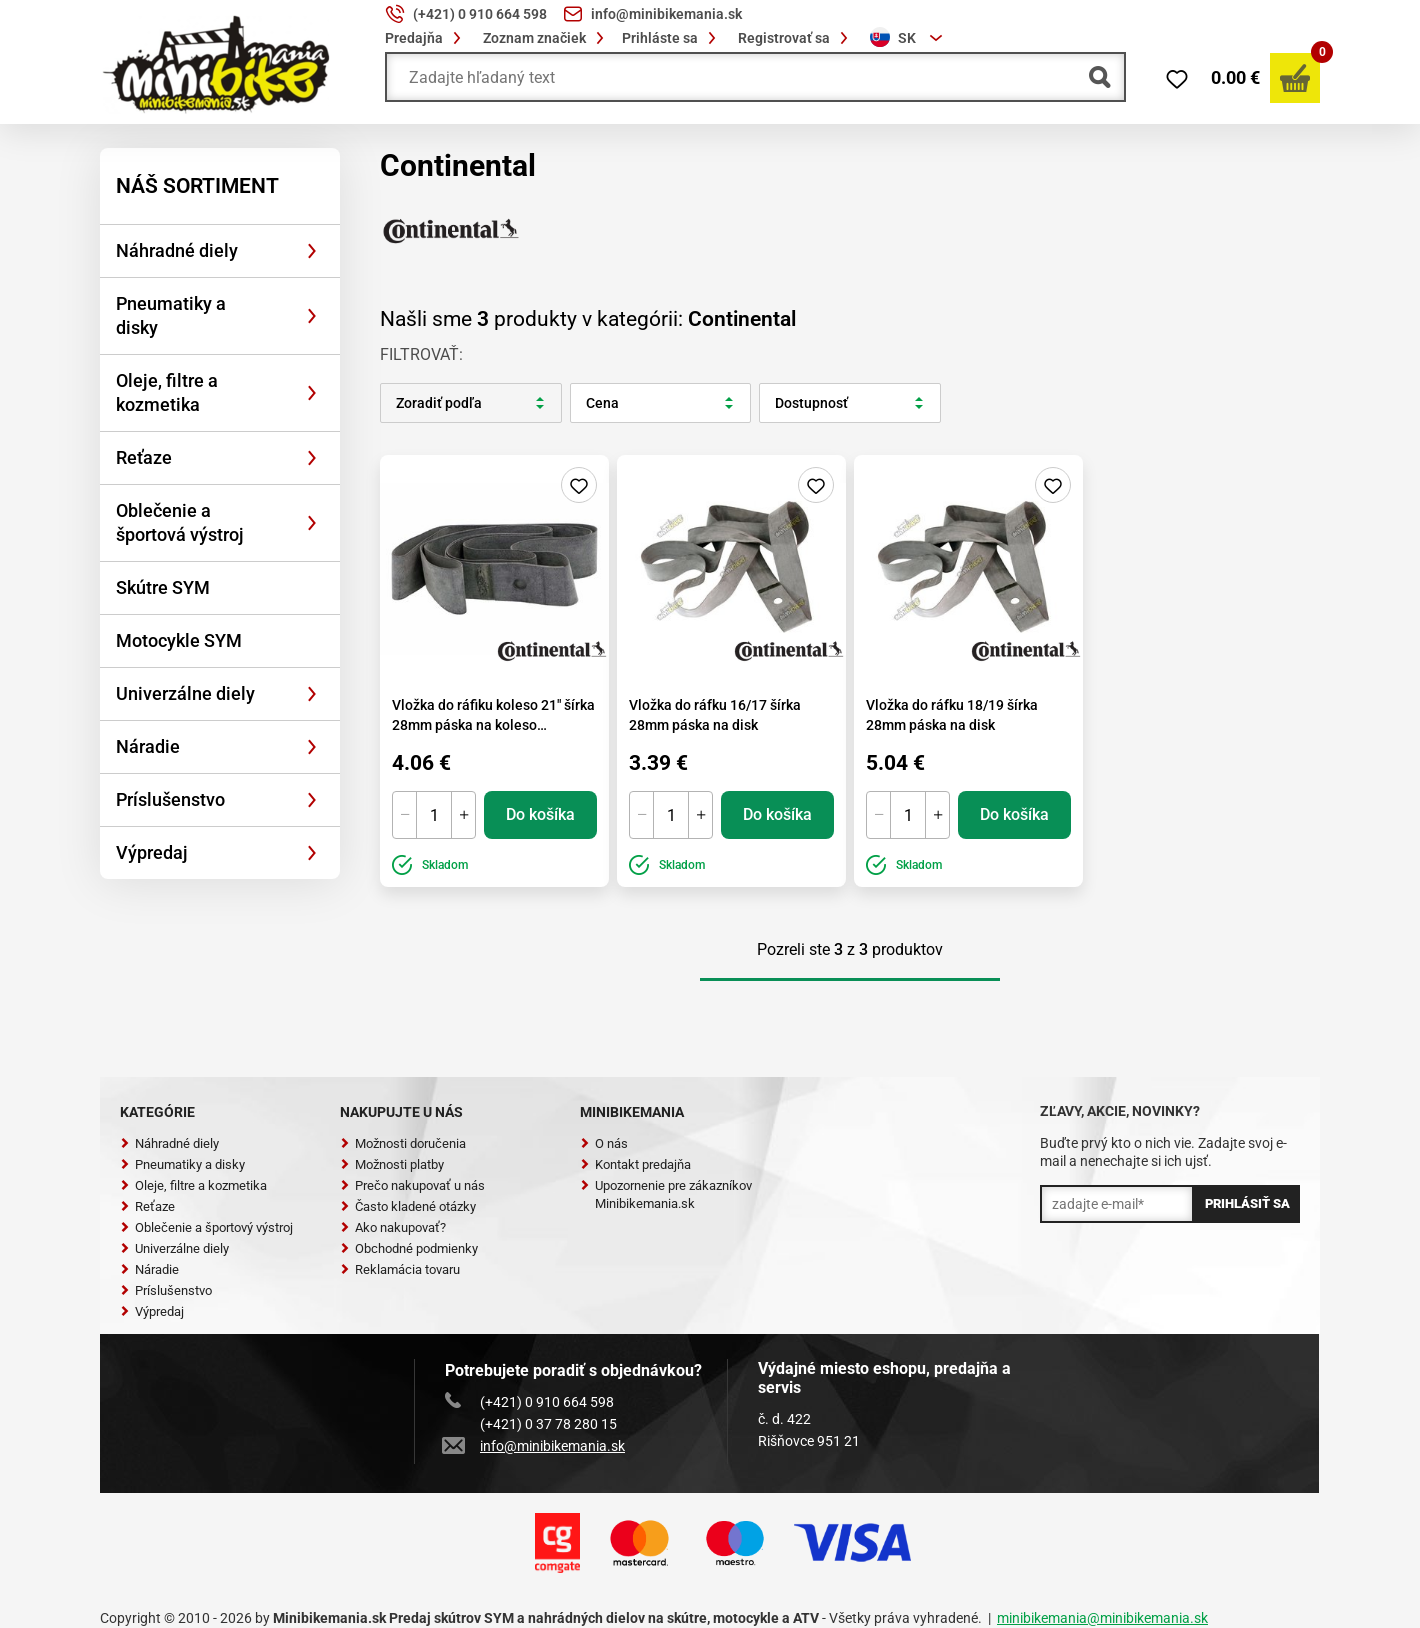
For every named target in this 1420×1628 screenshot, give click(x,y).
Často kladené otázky (408, 1206)
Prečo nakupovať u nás (412, 1185)
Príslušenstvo (170, 799)
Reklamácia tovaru (400, 1269)
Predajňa (426, 38)
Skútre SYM (163, 587)
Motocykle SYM (179, 640)
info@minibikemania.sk (535, 1446)
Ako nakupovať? (393, 1227)
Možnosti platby (392, 1164)
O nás (604, 1143)
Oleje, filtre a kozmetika (167, 392)
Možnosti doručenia (403, 1143)
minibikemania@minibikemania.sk (1102, 1618)
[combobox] (909, 38)
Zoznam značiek (546, 38)
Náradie (148, 746)
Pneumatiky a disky (171, 315)
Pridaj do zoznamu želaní (579, 485)
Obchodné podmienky (409, 1248)
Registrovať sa (796, 38)
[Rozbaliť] (312, 251)
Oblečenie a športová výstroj (180, 522)
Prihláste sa (672, 38)
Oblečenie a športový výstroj (206, 1227)
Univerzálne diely (185, 693)
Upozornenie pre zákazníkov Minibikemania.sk (666, 1194)
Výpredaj (152, 852)
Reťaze (144, 457)
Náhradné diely (177, 250)
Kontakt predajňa (635, 1164)
